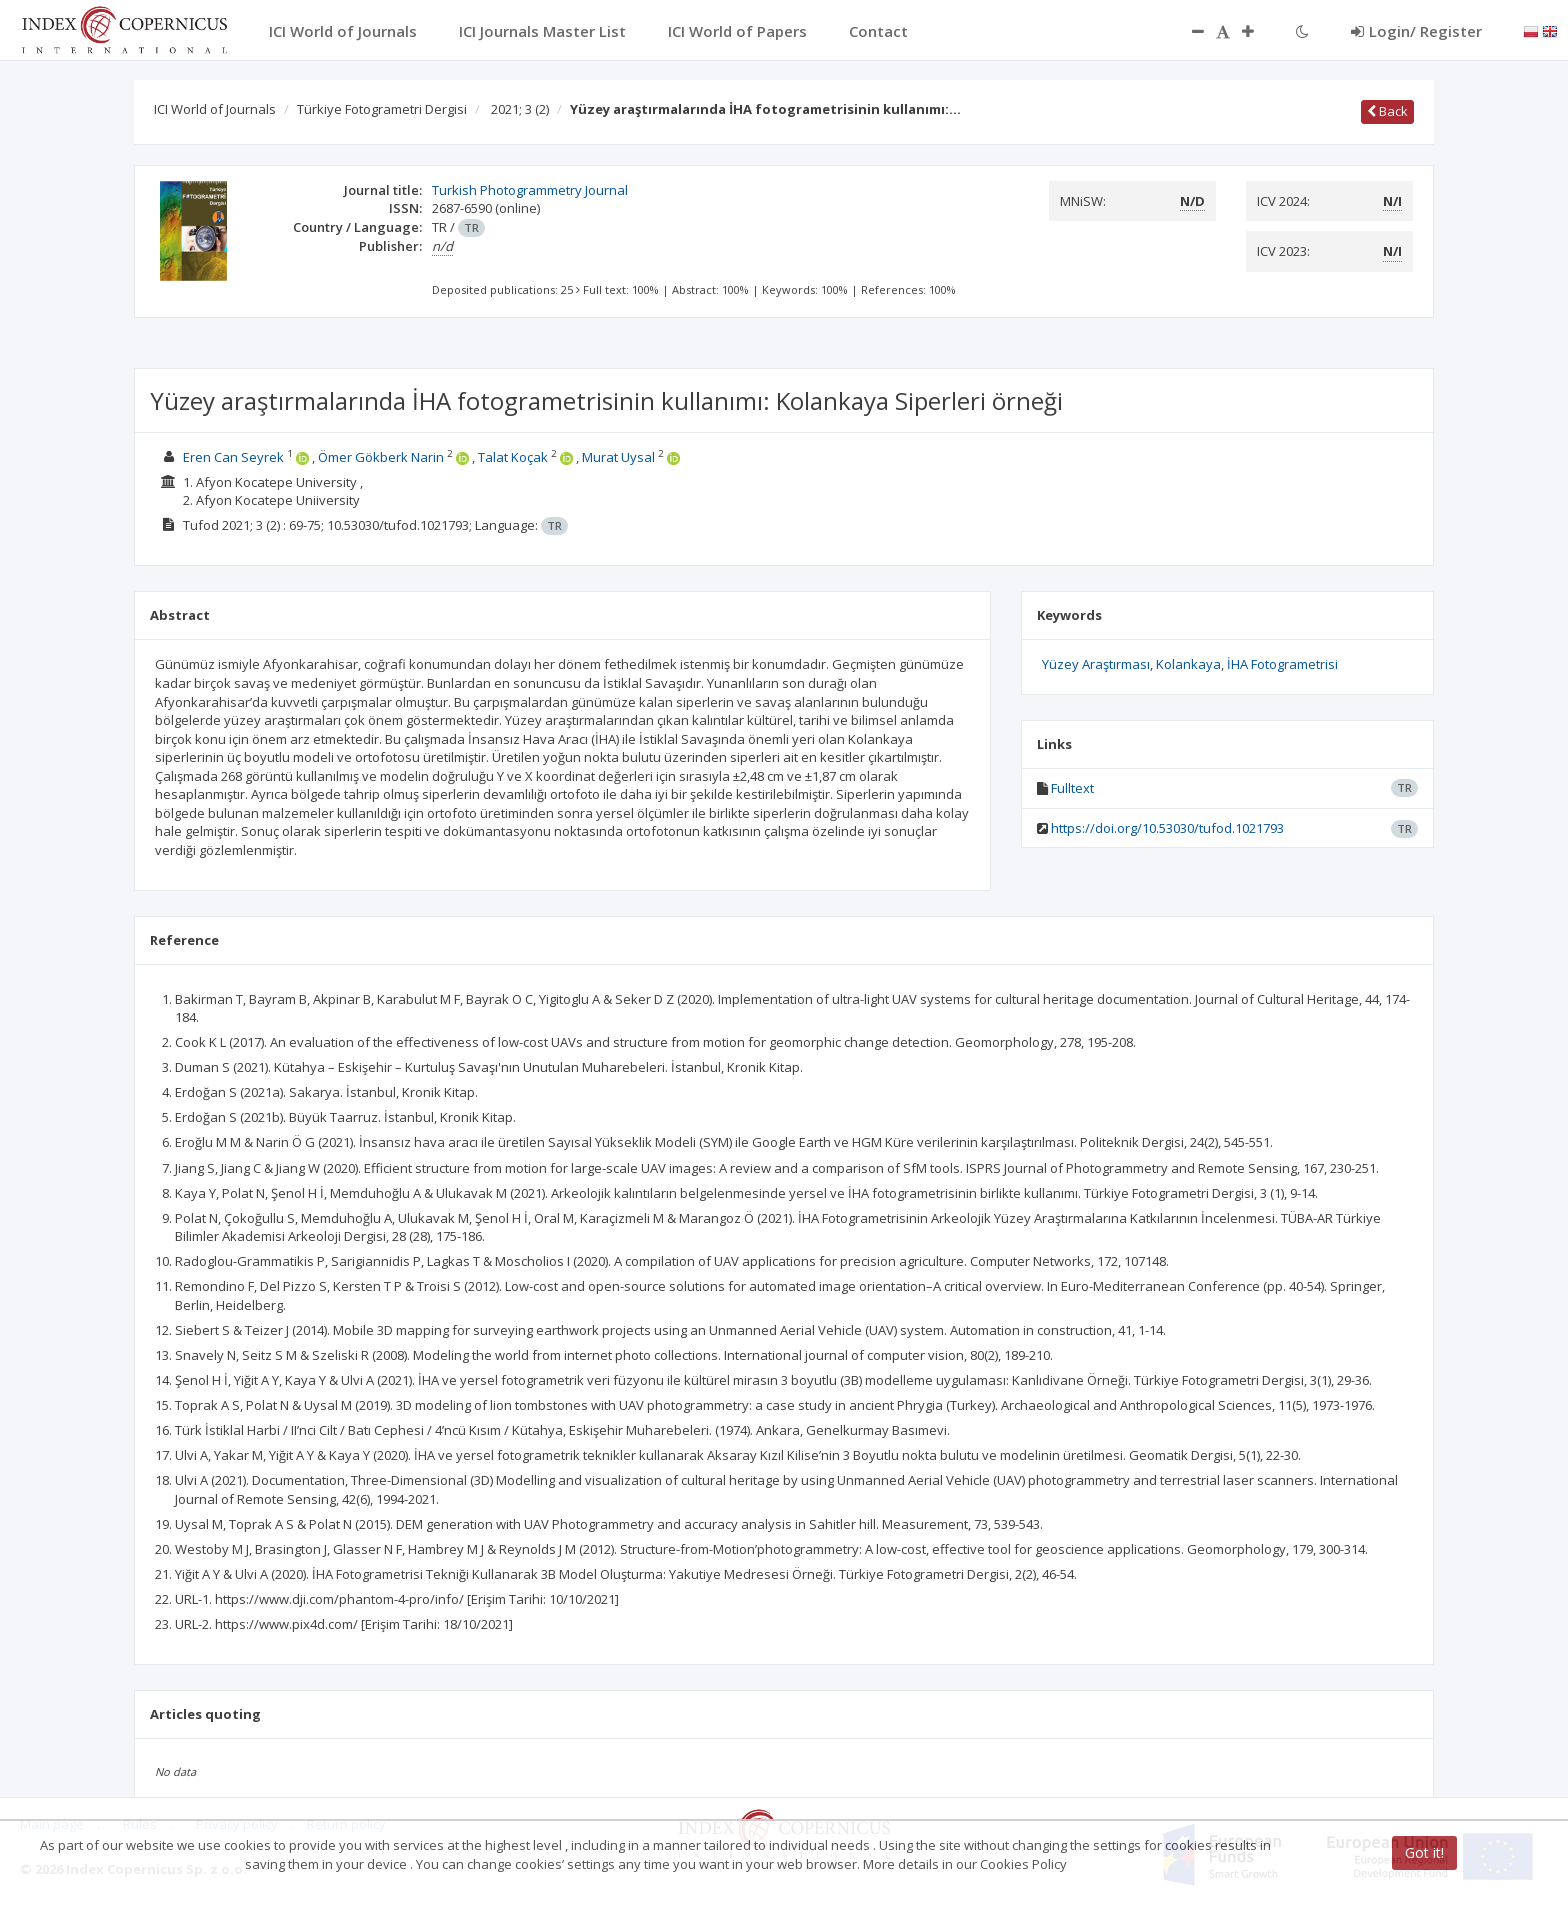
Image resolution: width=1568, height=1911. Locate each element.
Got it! (1424, 1852)
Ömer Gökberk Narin (381, 457)
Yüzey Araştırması (1096, 664)
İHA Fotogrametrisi (1282, 664)
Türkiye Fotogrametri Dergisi (382, 109)
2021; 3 (520, 109)
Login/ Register (1416, 31)
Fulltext (1072, 788)
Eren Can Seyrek (233, 457)
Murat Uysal (618, 457)
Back (1387, 111)
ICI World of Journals (215, 109)
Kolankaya (1188, 664)
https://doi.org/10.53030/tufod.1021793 (1167, 828)
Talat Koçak (513, 457)
